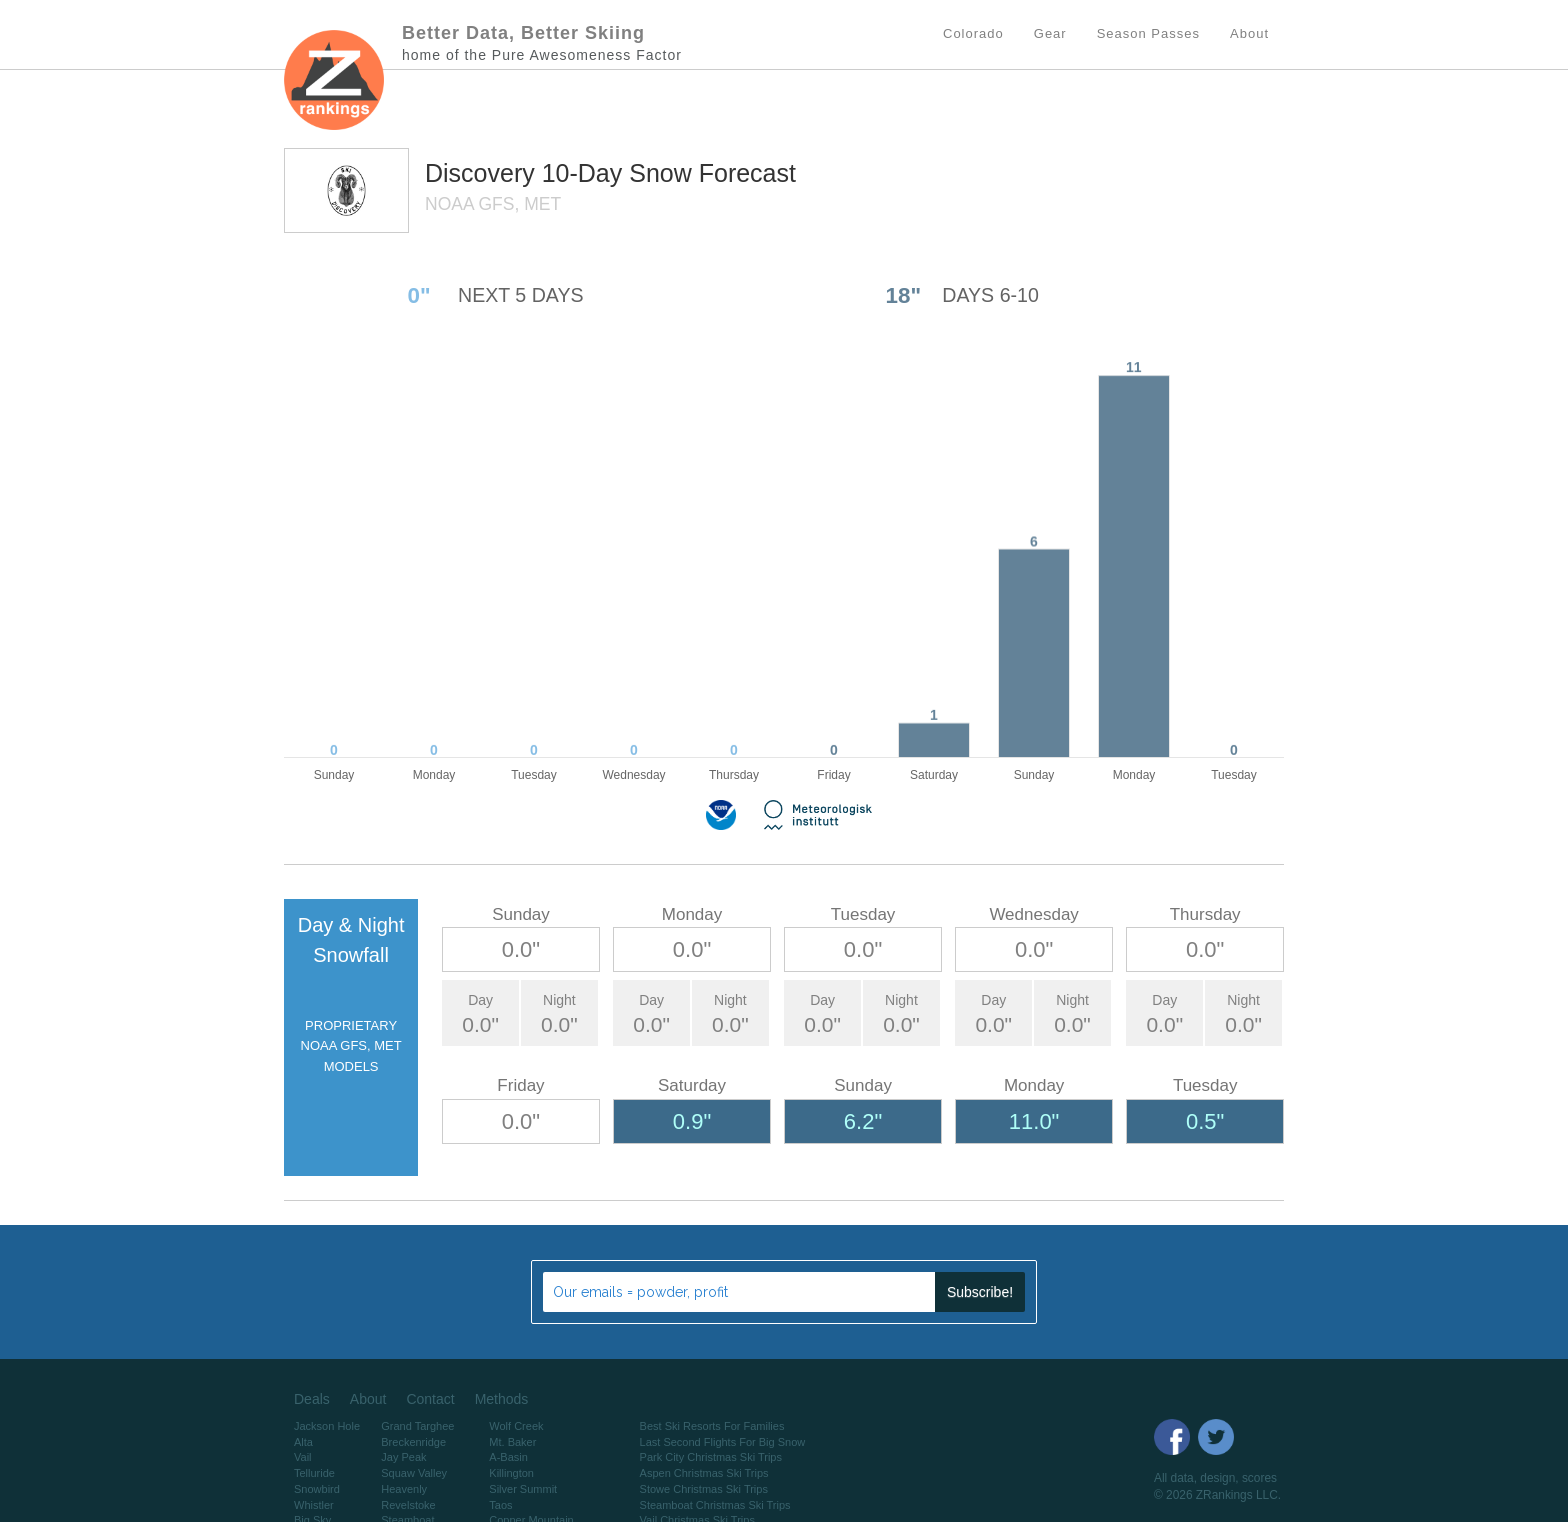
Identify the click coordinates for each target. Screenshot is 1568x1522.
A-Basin (508, 1457)
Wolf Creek (516, 1426)
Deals (312, 1399)
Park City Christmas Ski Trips (711, 1457)
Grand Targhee (417, 1426)
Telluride (314, 1473)
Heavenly (404, 1489)
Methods (502, 1399)
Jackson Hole (327, 1426)
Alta (303, 1442)
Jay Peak (403, 1457)
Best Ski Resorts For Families (712, 1426)
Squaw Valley (414, 1473)
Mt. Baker (512, 1442)
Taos (500, 1505)
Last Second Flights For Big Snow (723, 1442)
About (368, 1399)
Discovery (483, 173)
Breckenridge (413, 1442)
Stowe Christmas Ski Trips (704, 1489)
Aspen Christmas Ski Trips (704, 1473)
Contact (430, 1399)
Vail (303, 1457)
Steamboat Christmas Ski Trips (715, 1505)
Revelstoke (408, 1505)
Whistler (314, 1505)
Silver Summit (523, 1489)
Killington (511, 1473)
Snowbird (317, 1489)
